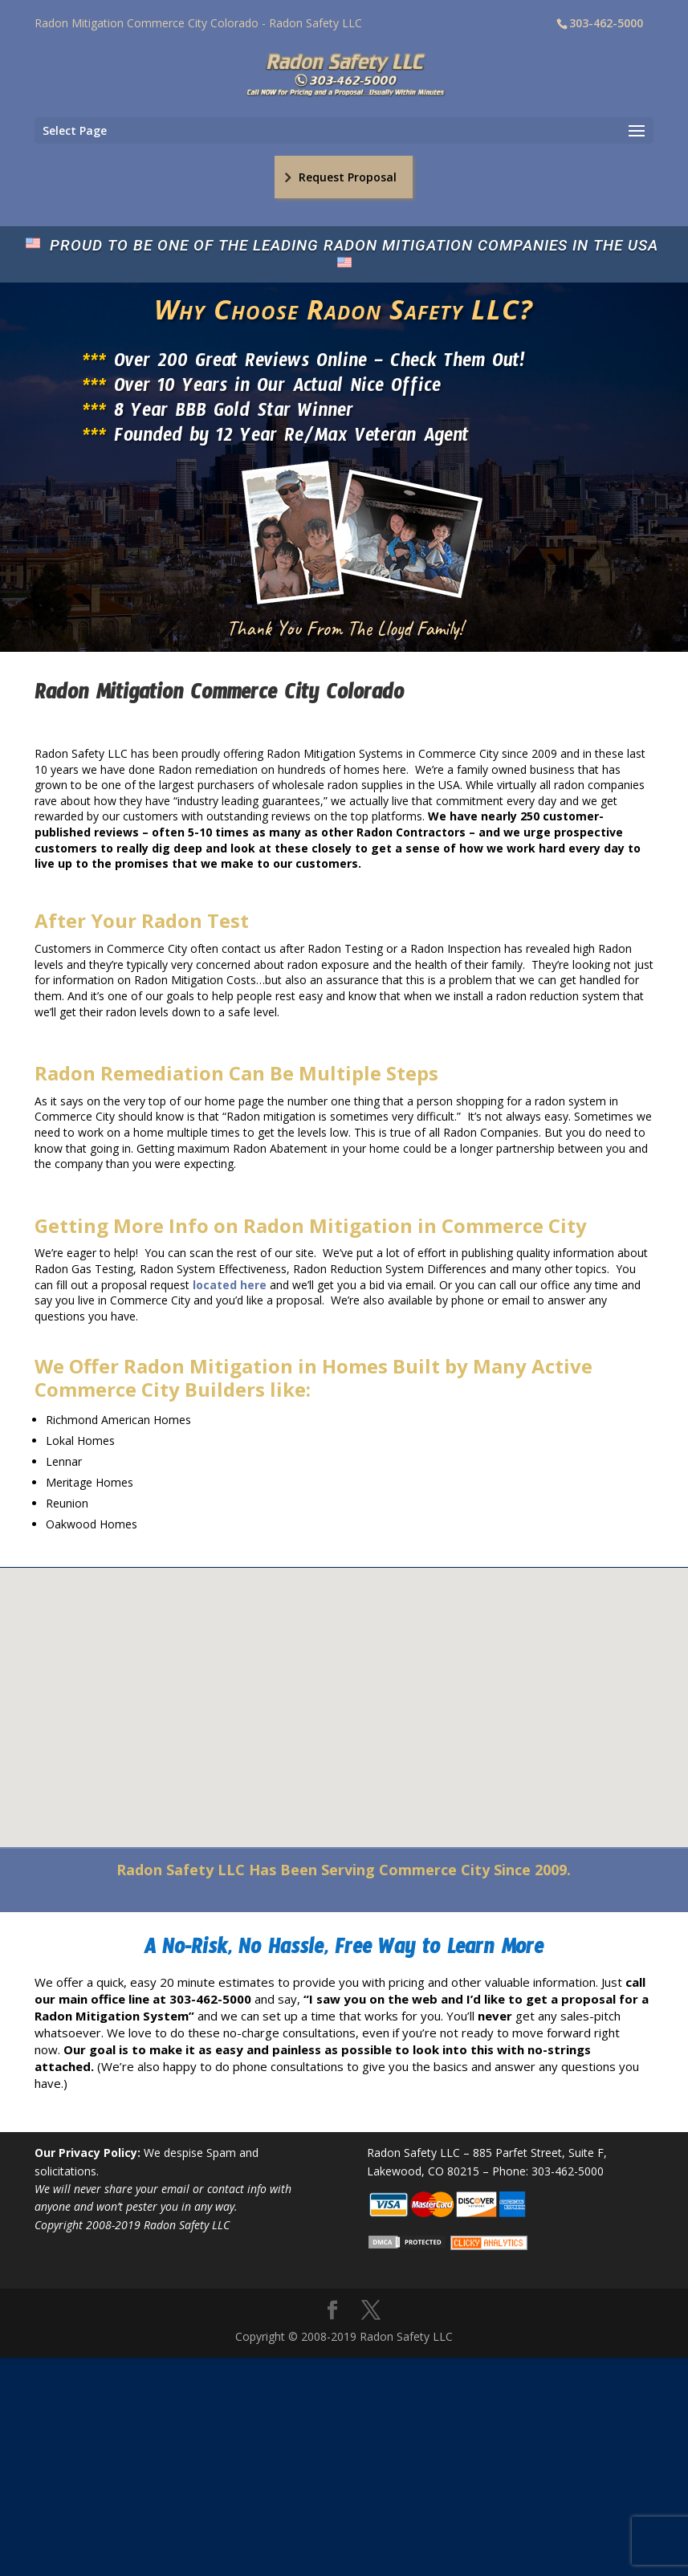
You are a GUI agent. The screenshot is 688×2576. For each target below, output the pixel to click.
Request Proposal (348, 177)
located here (230, 1284)
